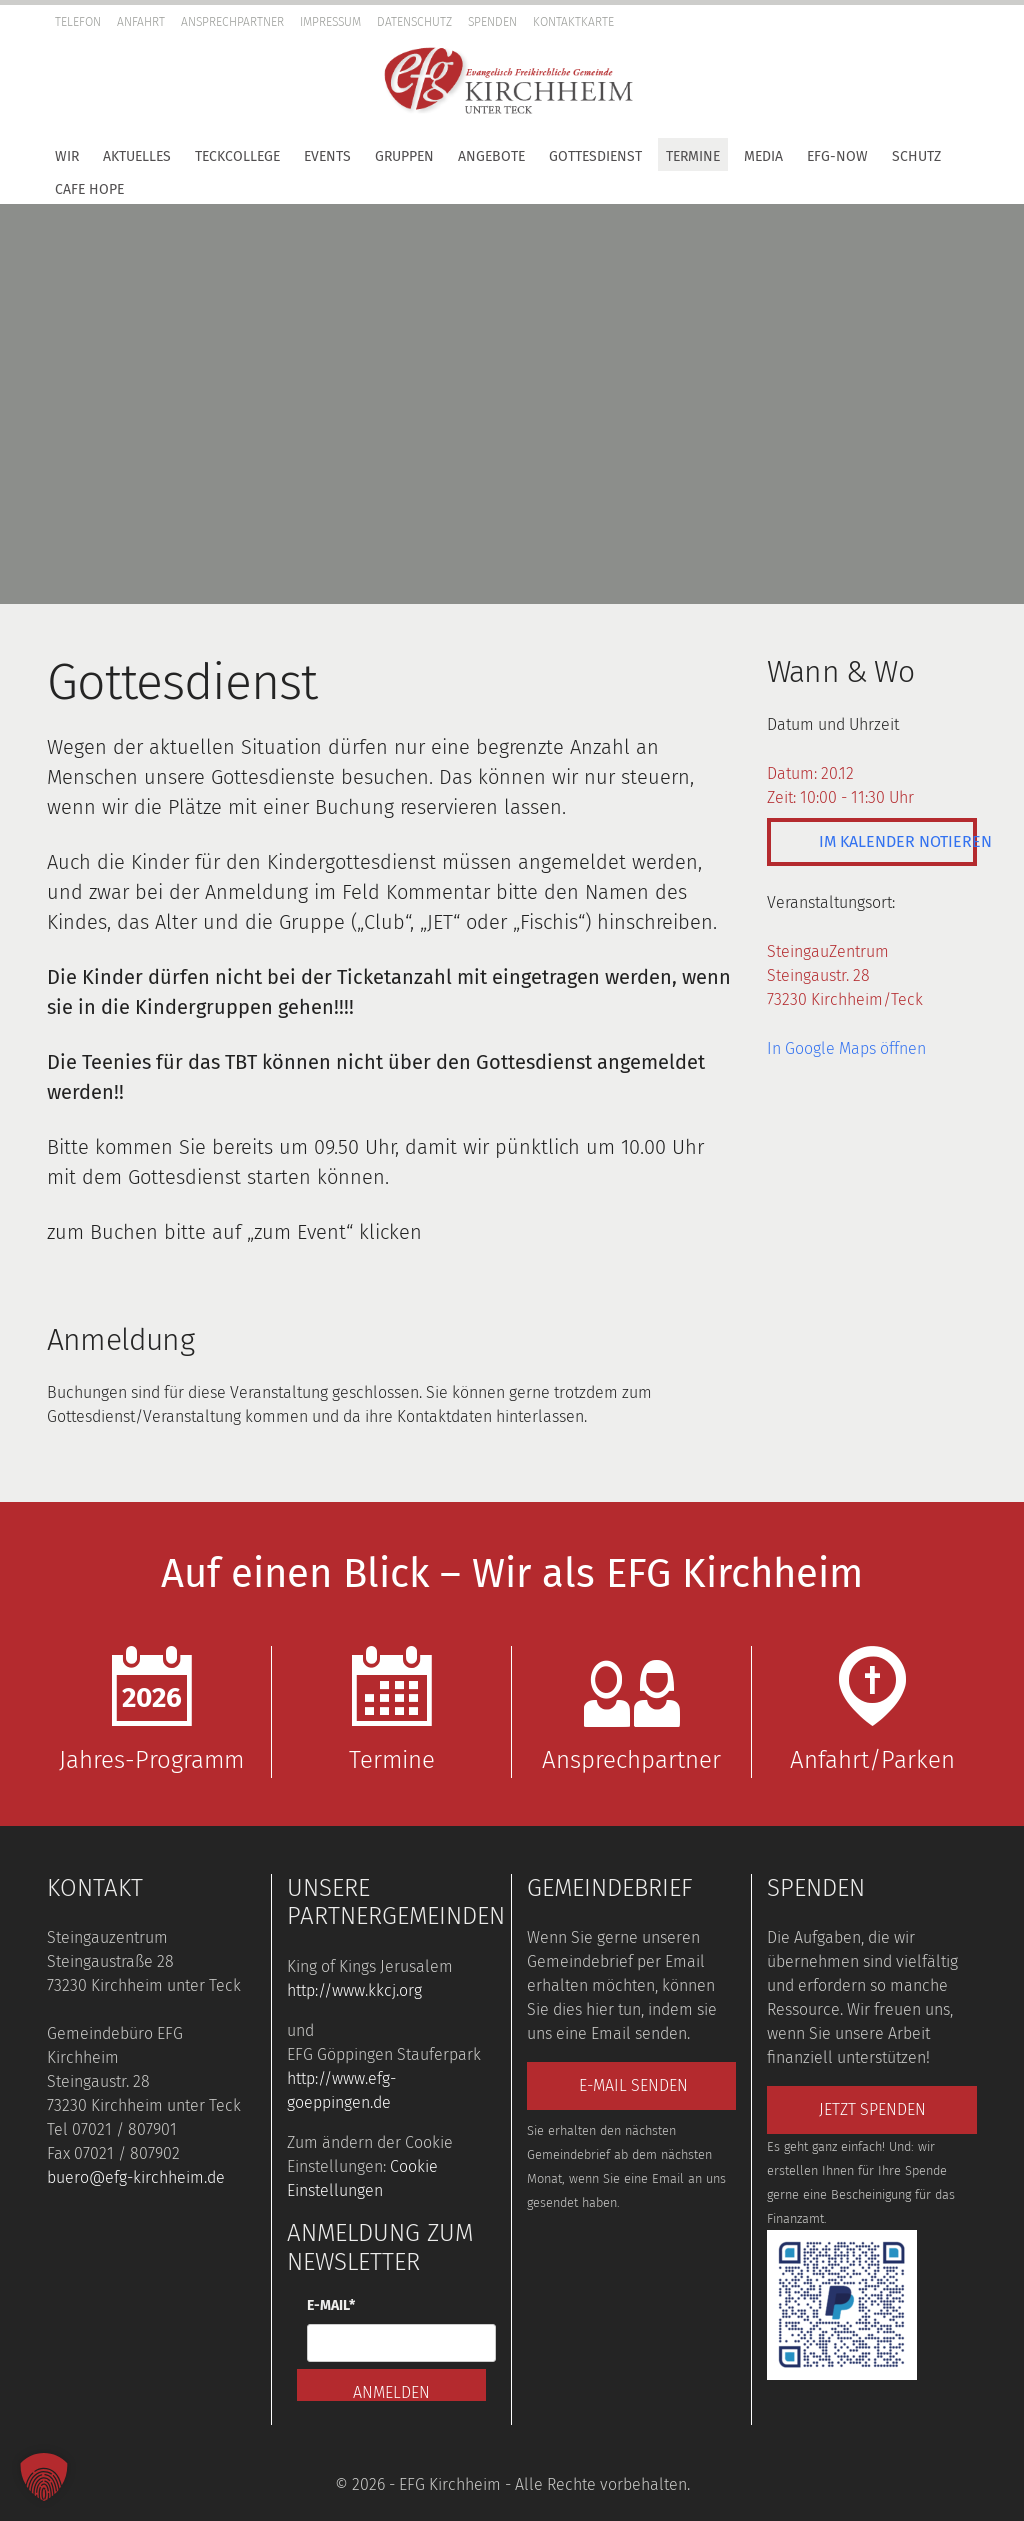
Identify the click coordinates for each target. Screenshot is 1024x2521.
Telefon (78, 22)
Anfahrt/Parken (872, 1710)
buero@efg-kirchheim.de (136, 2177)
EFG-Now (837, 156)
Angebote (491, 156)
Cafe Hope (89, 189)
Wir (67, 156)
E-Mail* (331, 2305)
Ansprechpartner (232, 22)
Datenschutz (414, 22)
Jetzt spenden (872, 2109)
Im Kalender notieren (898, 841)
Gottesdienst (595, 156)
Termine (693, 156)
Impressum (330, 22)
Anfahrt (141, 22)
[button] (1004, 55)
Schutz (916, 156)
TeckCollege (237, 156)
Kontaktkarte (573, 22)
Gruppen (404, 156)
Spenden (492, 22)
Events (327, 156)
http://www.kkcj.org (354, 1990)
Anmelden (391, 2392)
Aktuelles (137, 156)
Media (763, 156)
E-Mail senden (633, 2085)
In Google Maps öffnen (846, 1048)
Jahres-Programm (151, 1710)
